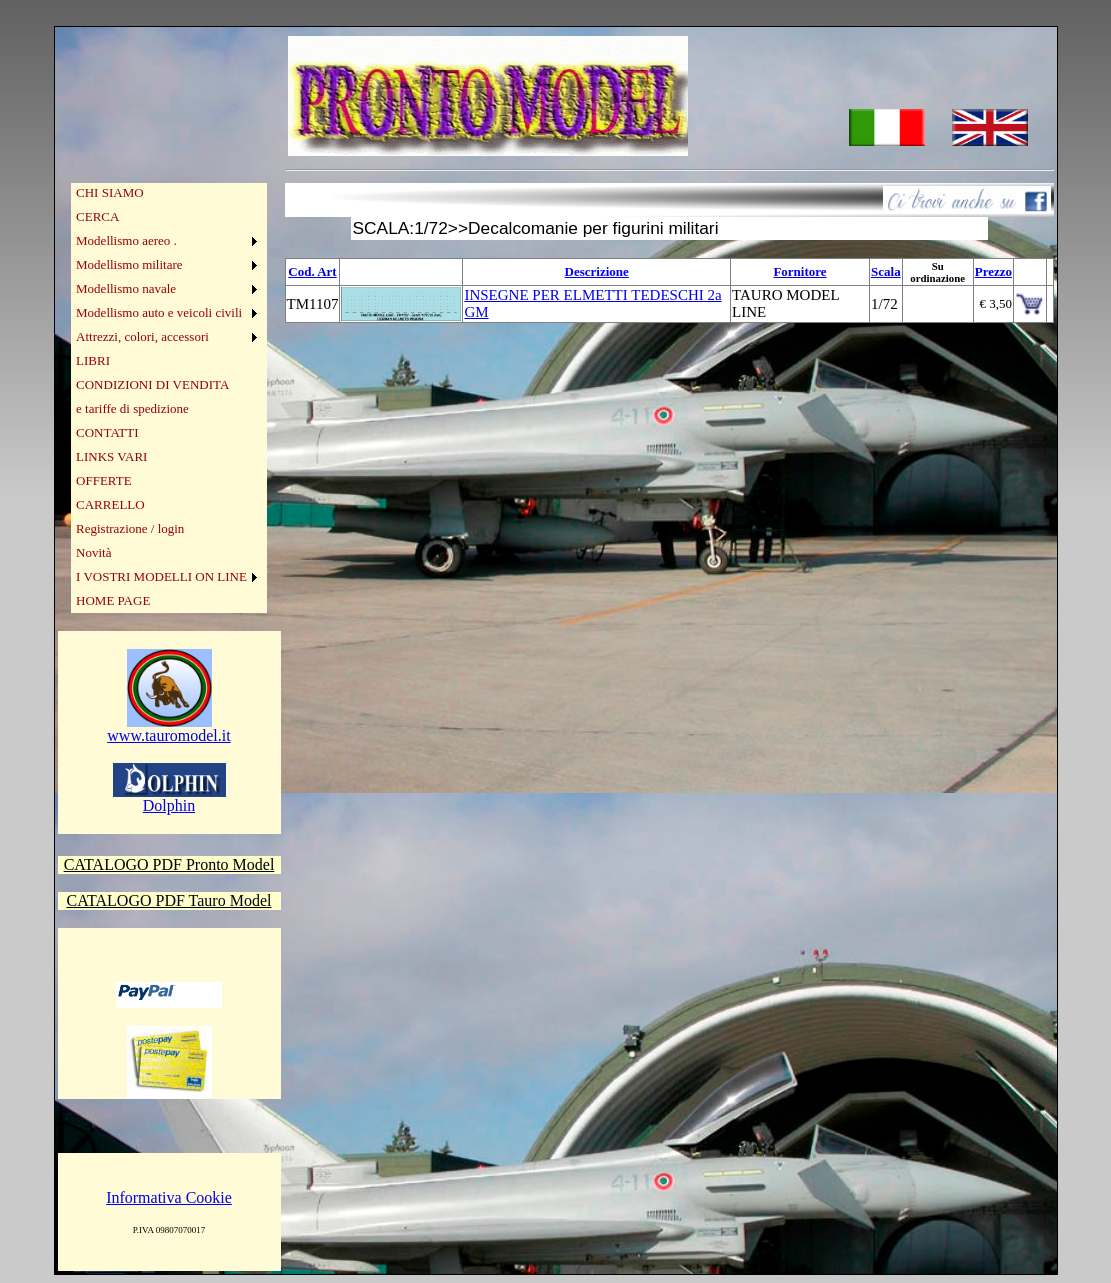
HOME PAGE (113, 600)
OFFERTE (104, 480)
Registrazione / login (130, 528)
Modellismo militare (129, 264)
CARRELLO (110, 504)
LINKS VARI (111, 456)
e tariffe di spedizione (132, 408)
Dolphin (169, 798)
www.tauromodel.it (168, 728)
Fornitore (799, 271)
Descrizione (597, 271)
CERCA (97, 216)
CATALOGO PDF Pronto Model (169, 864)
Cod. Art (312, 271)
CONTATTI (107, 432)
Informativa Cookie (169, 1197)
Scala (886, 271)
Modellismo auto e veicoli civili (159, 312)
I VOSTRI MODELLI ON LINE (161, 576)
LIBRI (93, 360)
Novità (93, 552)
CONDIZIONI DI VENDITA (152, 384)
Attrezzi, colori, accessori (142, 336)
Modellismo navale (126, 288)
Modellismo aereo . (126, 240)
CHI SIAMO (110, 192)
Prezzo (993, 271)
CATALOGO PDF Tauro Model (169, 900)
